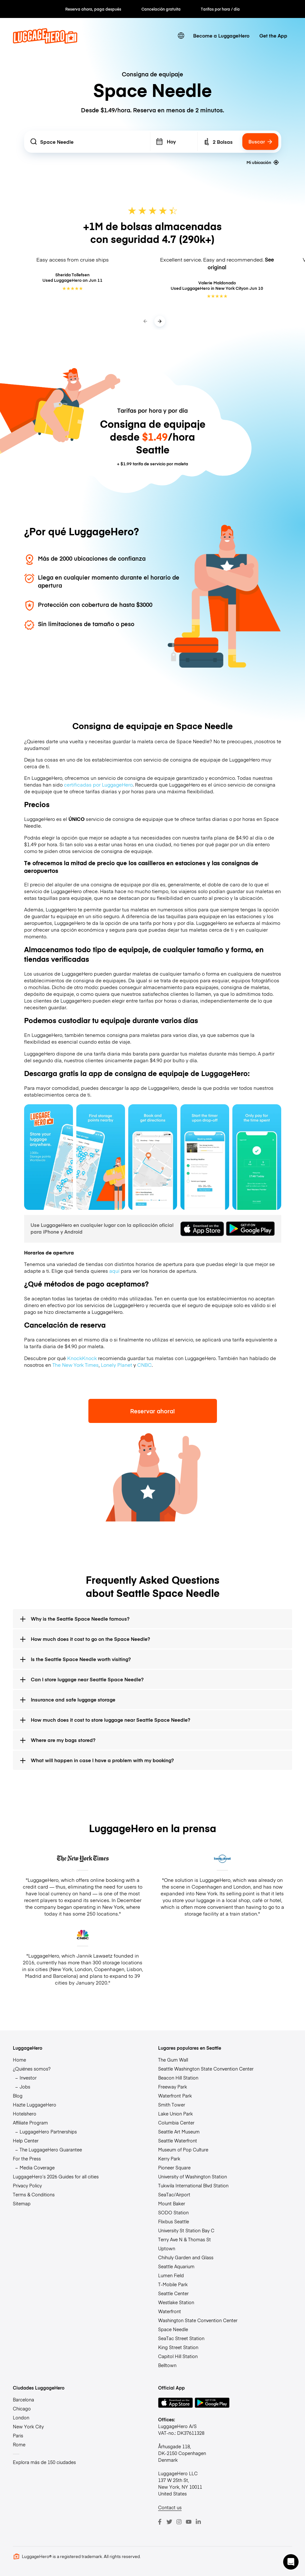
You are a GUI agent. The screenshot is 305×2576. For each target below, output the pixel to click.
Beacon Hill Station (178, 2077)
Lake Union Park (175, 2113)
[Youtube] (189, 2522)
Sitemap (22, 2203)
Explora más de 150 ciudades (44, 2462)
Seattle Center (173, 2293)
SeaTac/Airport (174, 2194)
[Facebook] (160, 2522)
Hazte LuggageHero (34, 2104)
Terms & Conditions (34, 2194)
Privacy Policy (27, 2185)
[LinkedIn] (198, 2522)
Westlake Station (176, 2302)
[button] (291, 2562)
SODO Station (173, 2212)
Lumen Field (171, 2275)
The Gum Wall (173, 2059)
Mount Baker (171, 2203)
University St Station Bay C (186, 2230)
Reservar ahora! (152, 1411)
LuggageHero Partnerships (48, 2131)
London (21, 2417)
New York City (28, 2426)
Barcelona (23, 2399)
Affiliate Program (30, 2122)
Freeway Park (172, 2086)
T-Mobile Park (173, 2284)
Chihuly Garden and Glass (185, 2257)
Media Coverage (37, 2167)
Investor (28, 2077)
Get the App (273, 35)
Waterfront (169, 2311)
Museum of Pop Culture (183, 2149)
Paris (18, 2435)
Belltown (167, 2365)
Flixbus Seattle (173, 2221)
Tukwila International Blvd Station (193, 2185)
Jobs (25, 2086)
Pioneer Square (174, 2167)
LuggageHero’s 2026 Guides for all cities (56, 2176)
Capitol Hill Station (178, 2356)
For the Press (27, 2158)
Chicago (22, 2408)
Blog (17, 2095)
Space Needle (173, 2329)
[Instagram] (179, 2522)
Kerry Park (169, 2158)
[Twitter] (169, 2522)
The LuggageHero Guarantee (51, 2149)
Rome (19, 2444)
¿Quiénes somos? (31, 2068)
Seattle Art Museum (179, 2131)
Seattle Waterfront (177, 2140)
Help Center (26, 2140)
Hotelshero (24, 2113)
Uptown (166, 2248)
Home (19, 2059)
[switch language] (181, 35)
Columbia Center (176, 2122)
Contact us (170, 2507)
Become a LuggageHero (221, 35)
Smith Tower (171, 2104)
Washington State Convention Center (198, 2320)
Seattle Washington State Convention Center (206, 2068)
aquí (114, 1270)
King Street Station (178, 2347)
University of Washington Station (192, 2176)
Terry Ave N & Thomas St (184, 2239)
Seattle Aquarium (176, 2266)
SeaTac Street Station (181, 2338)
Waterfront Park (175, 2095)
